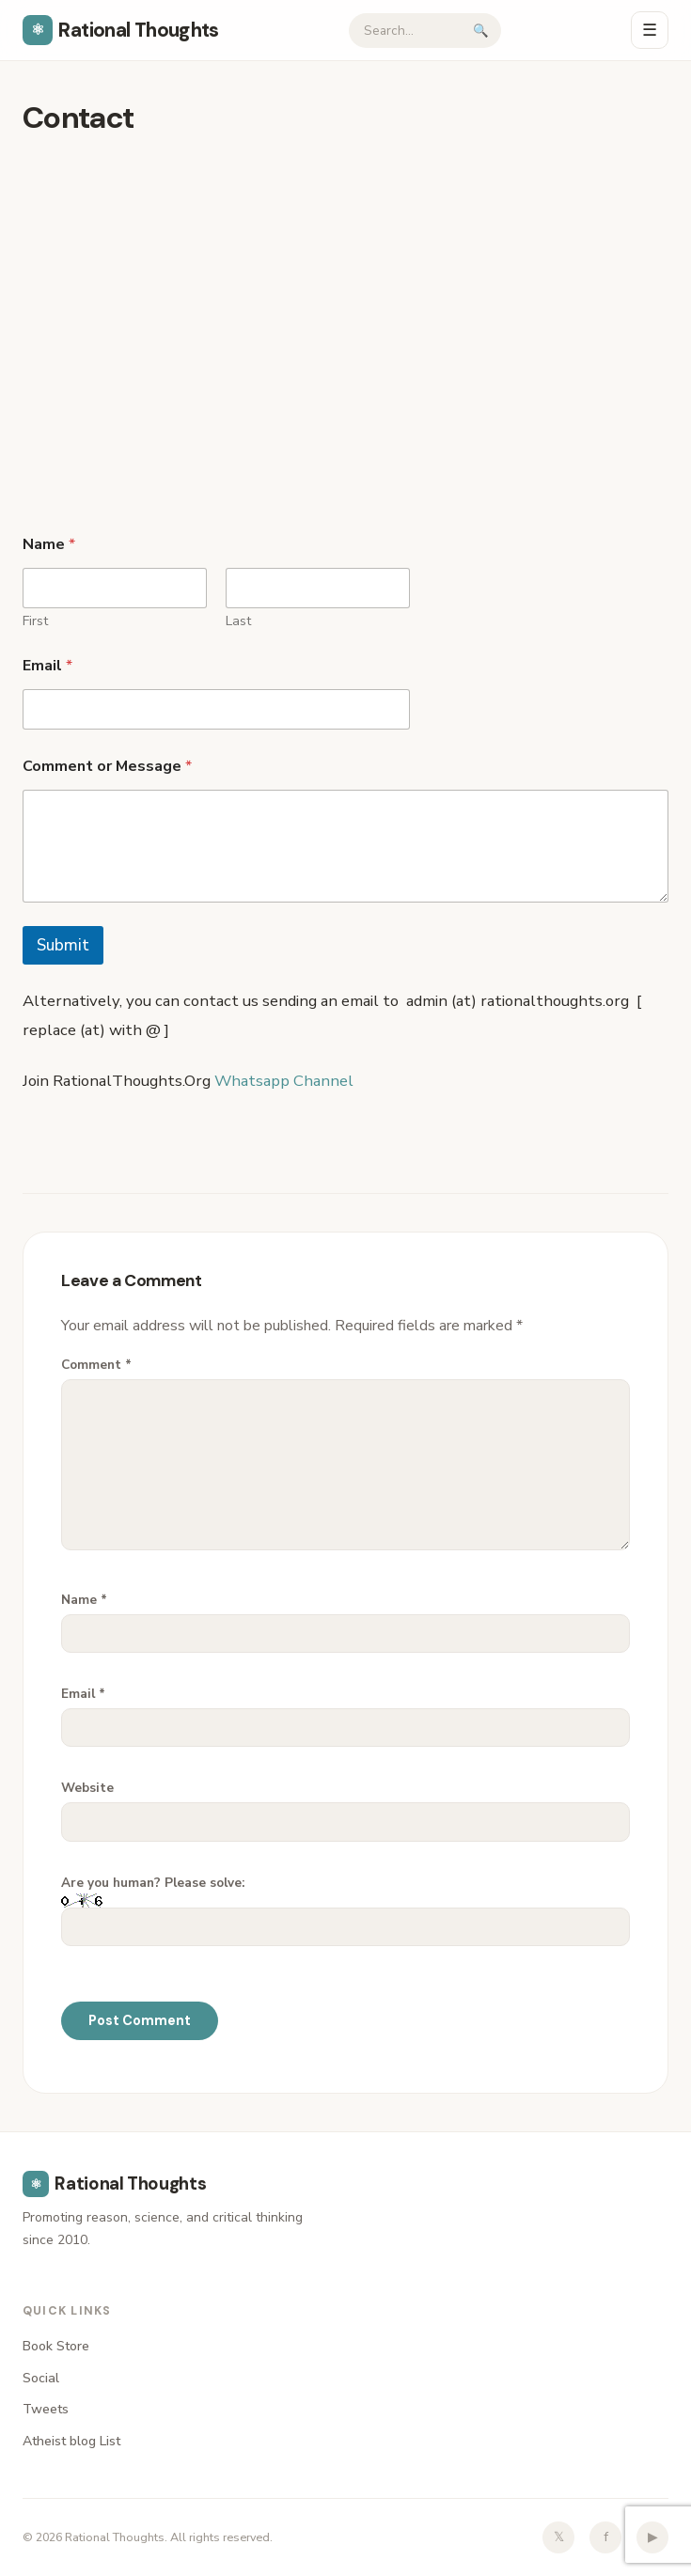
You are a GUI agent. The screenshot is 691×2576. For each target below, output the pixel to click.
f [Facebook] (606, 2537)
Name (84, 1600)
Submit (63, 945)
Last (238, 621)
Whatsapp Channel (285, 1081)
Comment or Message (107, 767)
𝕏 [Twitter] (559, 2537)
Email (47, 666)
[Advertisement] (345, 283)
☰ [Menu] (649, 30)
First (35, 621)
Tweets (46, 2409)
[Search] (406, 30)
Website (87, 1788)
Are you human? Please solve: (345, 1910)
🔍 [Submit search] (481, 31)
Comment (96, 1365)
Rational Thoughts (121, 30)
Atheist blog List (71, 2441)
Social (41, 2378)
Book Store (56, 2346)
